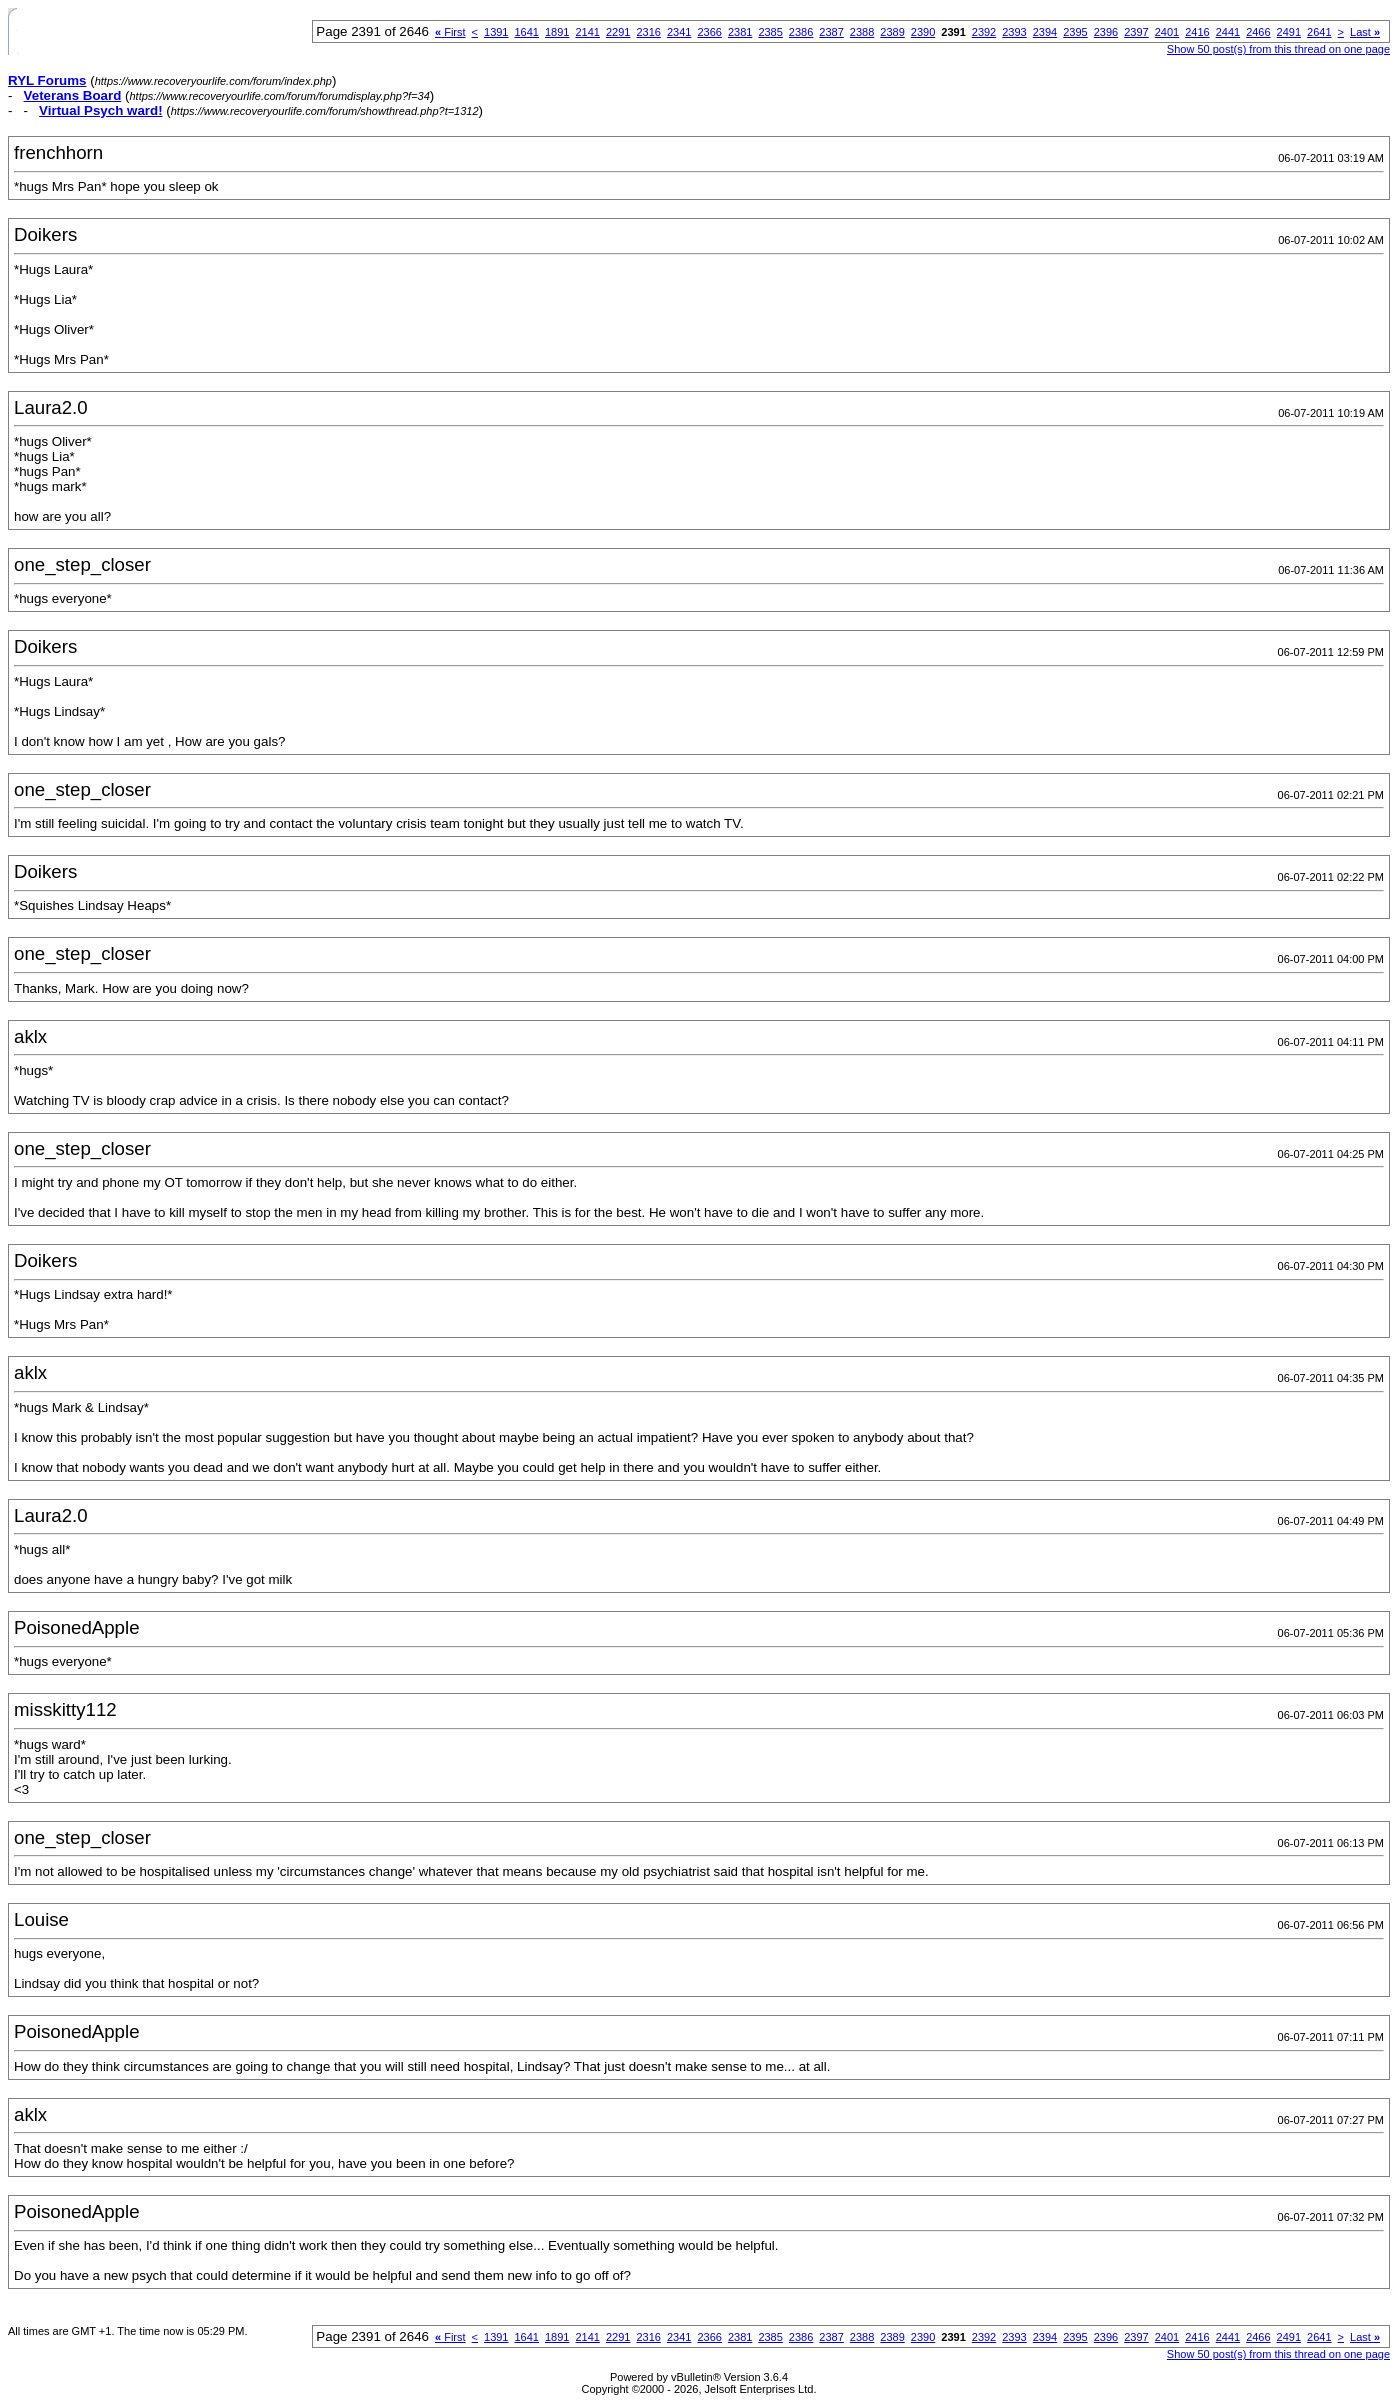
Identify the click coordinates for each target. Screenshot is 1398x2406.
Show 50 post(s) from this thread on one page (1278, 49)
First (450, 32)
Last (1365, 32)
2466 (1258, 32)
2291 (618, 32)
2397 (1136, 32)
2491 (1289, 32)
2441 (1228, 32)
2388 (862, 32)
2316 (648, 32)
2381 (740, 32)
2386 (801, 32)
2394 (1045, 32)
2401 (1167, 32)
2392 (984, 32)
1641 (527, 32)
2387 (831, 32)
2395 (1075, 32)
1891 (557, 32)
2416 (1197, 32)
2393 (1014, 32)
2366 (709, 32)
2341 (679, 32)
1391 (496, 32)
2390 (923, 32)
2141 (587, 32)
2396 (1106, 32)
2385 (770, 32)
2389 (892, 32)
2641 (1319, 32)
